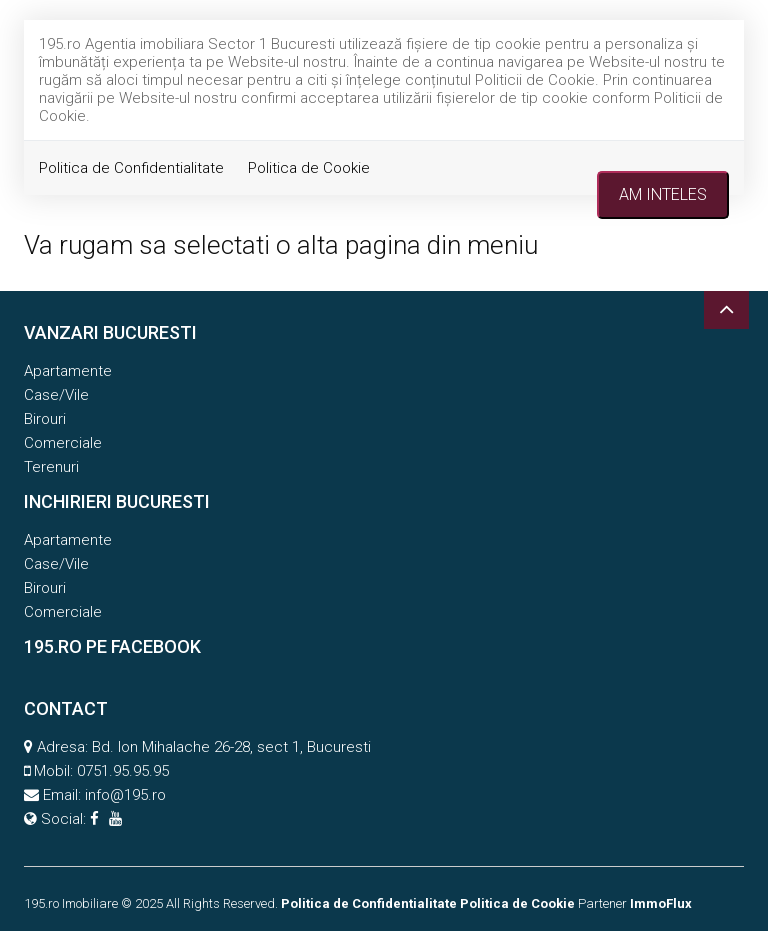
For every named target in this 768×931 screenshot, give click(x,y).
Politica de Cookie (309, 168)
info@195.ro (125, 795)
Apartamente (68, 371)
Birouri (45, 419)
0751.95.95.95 (123, 771)
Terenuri (51, 467)
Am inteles (663, 194)
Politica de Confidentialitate (131, 168)
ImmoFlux (661, 903)
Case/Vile (56, 395)
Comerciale (63, 443)
